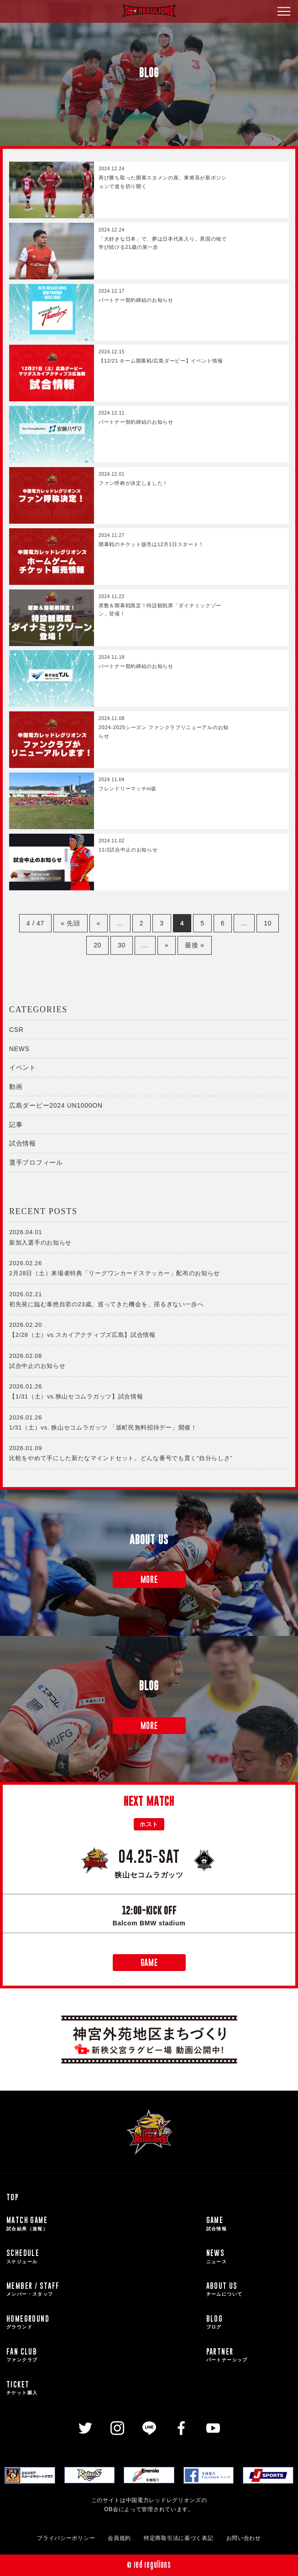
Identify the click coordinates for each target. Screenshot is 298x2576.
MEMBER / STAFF (103, 2289)
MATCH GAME (103, 2223)
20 (97, 945)
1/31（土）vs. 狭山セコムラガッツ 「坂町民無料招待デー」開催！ (149, 1422)
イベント (22, 1067)
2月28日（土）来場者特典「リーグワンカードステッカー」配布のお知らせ (149, 1267)
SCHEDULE (103, 2256)
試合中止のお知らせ (149, 1360)
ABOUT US (249, 2289)
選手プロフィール (36, 1162)
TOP (12, 2197)
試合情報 (22, 1143)
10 (268, 923)
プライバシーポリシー (66, 2538)
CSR (16, 1029)
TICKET (103, 2388)
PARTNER (249, 2355)
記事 (15, 1124)
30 (121, 945)
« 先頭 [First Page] (70, 923)
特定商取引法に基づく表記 (178, 2538)
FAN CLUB (103, 2355)
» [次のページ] (167, 945)
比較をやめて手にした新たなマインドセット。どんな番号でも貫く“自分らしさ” (149, 1452)
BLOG (249, 2322)
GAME (149, 1962)
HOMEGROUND (103, 2322)
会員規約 (119, 2538)
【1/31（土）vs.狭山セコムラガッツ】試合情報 (149, 1391)
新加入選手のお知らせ (149, 1236)
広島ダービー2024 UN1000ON (56, 1105)
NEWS (19, 1048)
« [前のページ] (99, 923)
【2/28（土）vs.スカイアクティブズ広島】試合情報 (149, 1329)
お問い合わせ (243, 2538)
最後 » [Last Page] (194, 945)
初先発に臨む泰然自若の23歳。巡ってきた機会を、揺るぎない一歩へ (149, 1298)
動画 (15, 1086)
